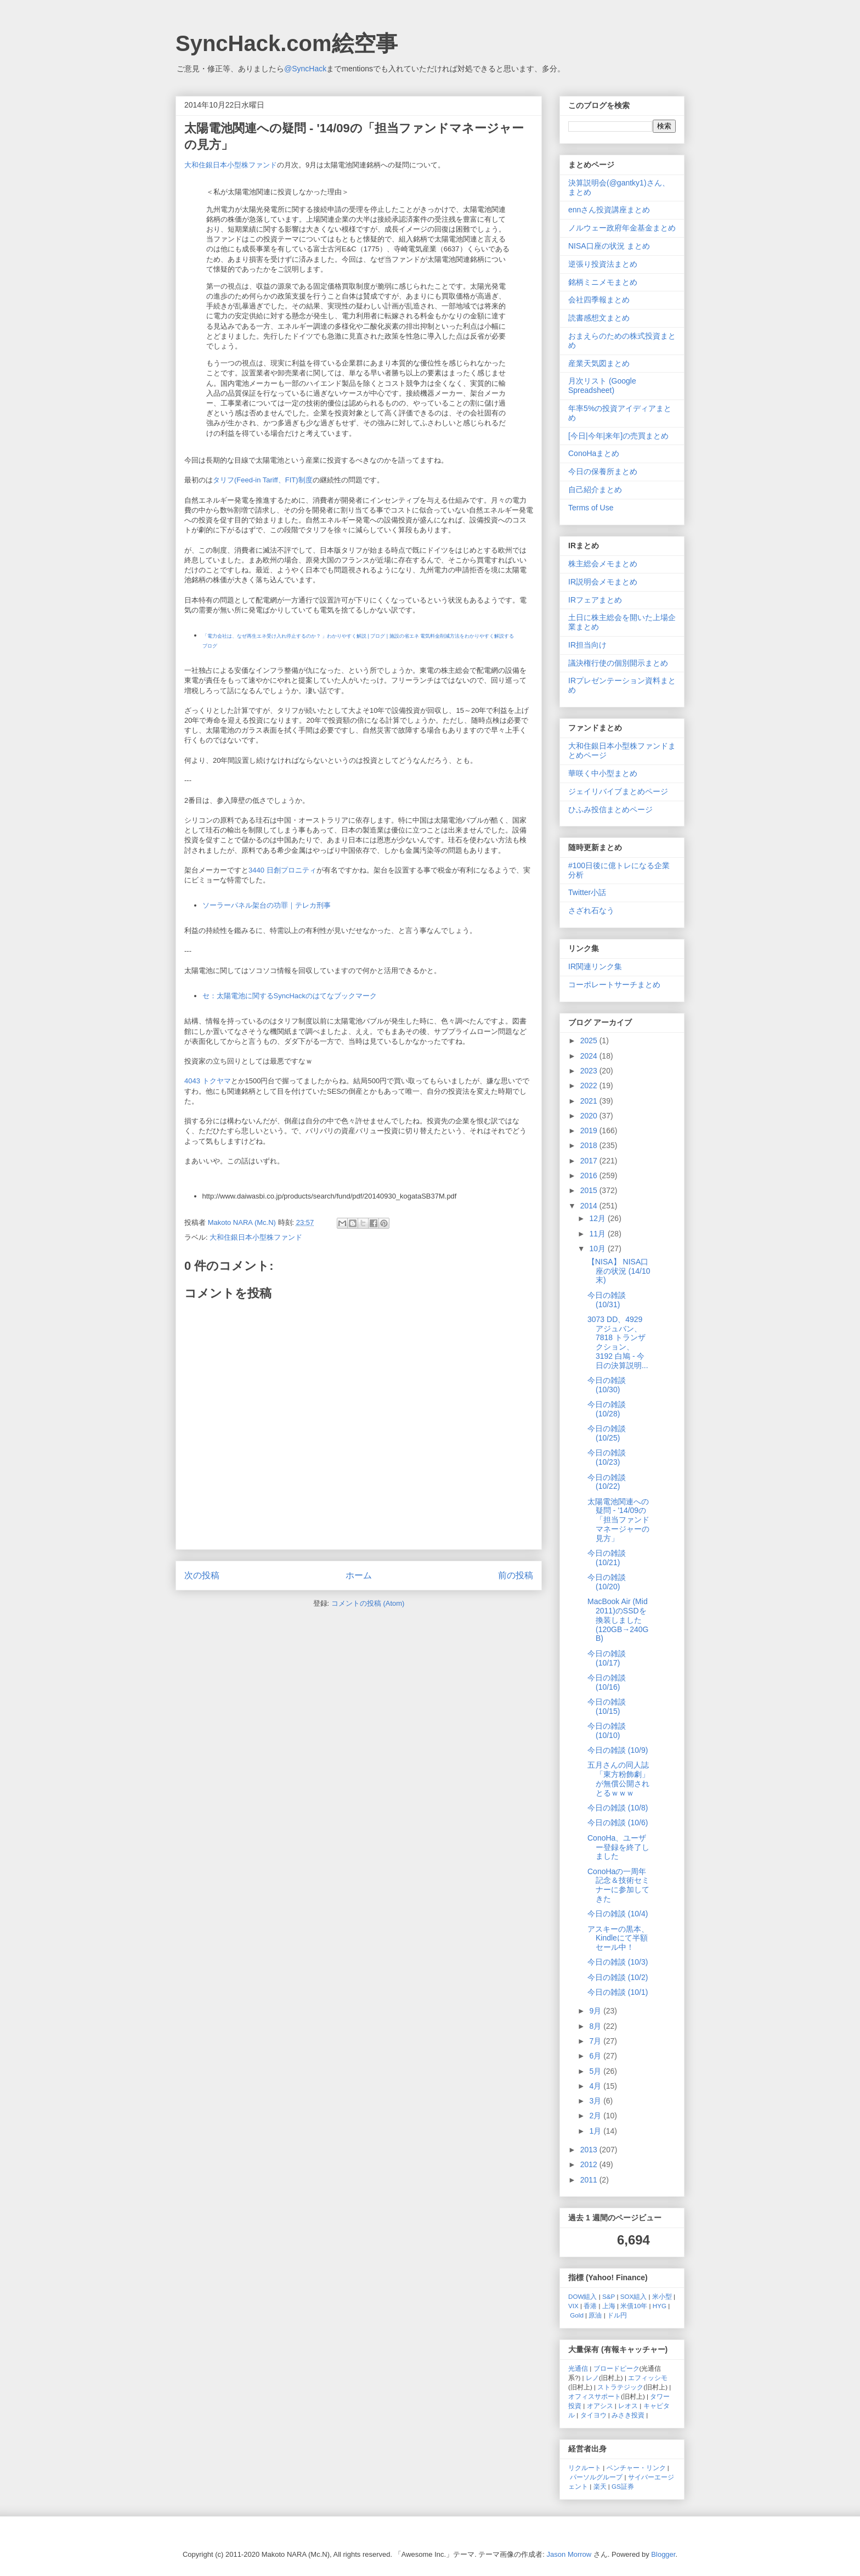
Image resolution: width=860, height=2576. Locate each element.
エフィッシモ (647, 2377)
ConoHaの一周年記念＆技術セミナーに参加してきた (618, 1885)
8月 (596, 2026)
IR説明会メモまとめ (602, 581)
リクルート (584, 2467)
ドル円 (617, 2315)
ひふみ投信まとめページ (610, 809)
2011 (589, 2179)
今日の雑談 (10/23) (606, 1457)
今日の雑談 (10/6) (617, 1822)
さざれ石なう (591, 910)
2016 (589, 1175)
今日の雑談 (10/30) (606, 1385)
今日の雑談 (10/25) (606, 1433)
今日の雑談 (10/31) (606, 1300)
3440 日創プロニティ (282, 870)
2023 (589, 1070)
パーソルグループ (596, 2477)
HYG (659, 2305)
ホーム (359, 1575)
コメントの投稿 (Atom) (368, 1603)
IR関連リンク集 (595, 966)
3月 (596, 2100)
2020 (589, 1115)
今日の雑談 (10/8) (617, 1807)
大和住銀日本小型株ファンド (230, 165)
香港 (590, 2305)
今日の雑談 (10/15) (606, 1706)
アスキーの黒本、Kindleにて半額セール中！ (618, 1938)
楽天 (600, 2486)
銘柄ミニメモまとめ (602, 282)
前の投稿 (515, 1575)
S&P (608, 2296)
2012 (589, 2164)
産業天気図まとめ (599, 363)
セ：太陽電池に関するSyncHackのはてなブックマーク (289, 996)
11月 (598, 1233)
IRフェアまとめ (595, 599)
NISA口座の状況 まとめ (609, 245)
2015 (589, 1190)
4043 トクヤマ (207, 1081)
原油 (595, 2315)
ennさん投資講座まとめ (609, 209)
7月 (596, 2041)
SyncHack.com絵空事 (287, 43)
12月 (598, 1218)
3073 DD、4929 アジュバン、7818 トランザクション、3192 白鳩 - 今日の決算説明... (617, 1342)
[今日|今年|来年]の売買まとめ (618, 435)
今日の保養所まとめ (602, 471)
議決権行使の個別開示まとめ (618, 663)
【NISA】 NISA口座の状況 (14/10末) (618, 1271)
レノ (592, 2377)
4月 (596, 2086)
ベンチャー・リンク (636, 2467)
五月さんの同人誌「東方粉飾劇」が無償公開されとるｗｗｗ (618, 1779)
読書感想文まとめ (599, 317)
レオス (628, 2405)
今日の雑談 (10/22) (606, 1482)
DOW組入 (582, 2296)
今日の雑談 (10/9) (617, 1750)
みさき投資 (628, 2414)
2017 (589, 1160)
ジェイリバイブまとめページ (618, 791)
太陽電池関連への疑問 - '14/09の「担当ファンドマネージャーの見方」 (618, 1520)
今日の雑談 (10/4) (617, 1913)
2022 (589, 1085)
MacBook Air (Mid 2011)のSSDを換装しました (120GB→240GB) (618, 1620)
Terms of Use (590, 507)
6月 (596, 2055)
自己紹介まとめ (595, 489)
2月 (596, 2115)
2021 (589, 1100)
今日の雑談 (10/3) (617, 1962)
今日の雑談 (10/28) (606, 1409)
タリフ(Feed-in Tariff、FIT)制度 (263, 480)
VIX (573, 2305)
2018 (589, 1145)
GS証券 (623, 2486)
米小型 (662, 2296)
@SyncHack (305, 68)
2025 (589, 1040)
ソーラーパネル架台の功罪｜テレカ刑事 (266, 905)
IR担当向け (587, 644)
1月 (596, 2131)
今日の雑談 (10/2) (617, 1977)
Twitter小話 (587, 892)
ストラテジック (620, 2387)
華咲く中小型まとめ (602, 773)
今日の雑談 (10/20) (606, 1582)
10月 (598, 1248)
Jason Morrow (569, 2554)
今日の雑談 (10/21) (606, 1558)
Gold (577, 2315)
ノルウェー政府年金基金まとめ (622, 227)
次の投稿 (201, 1575)
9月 (596, 2010)
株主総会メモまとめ (602, 563)
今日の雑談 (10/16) (606, 1682)
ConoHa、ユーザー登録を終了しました (618, 1847)
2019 (589, 1130)
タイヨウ (593, 2414)
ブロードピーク (616, 2368)
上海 (608, 2305)
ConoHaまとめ (593, 453)
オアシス (600, 2405)
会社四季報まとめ (599, 299)
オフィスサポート (594, 2396)
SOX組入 (633, 2296)
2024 (589, 1055)
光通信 (578, 2368)
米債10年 (633, 2305)
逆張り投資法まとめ (602, 264)
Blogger (663, 2554)
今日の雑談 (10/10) (606, 1731)
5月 (596, 2071)
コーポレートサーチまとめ (614, 984)
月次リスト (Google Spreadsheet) (602, 385)
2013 (589, 2149)
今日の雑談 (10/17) (606, 1658)
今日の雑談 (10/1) (617, 1992)
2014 (589, 1205)
